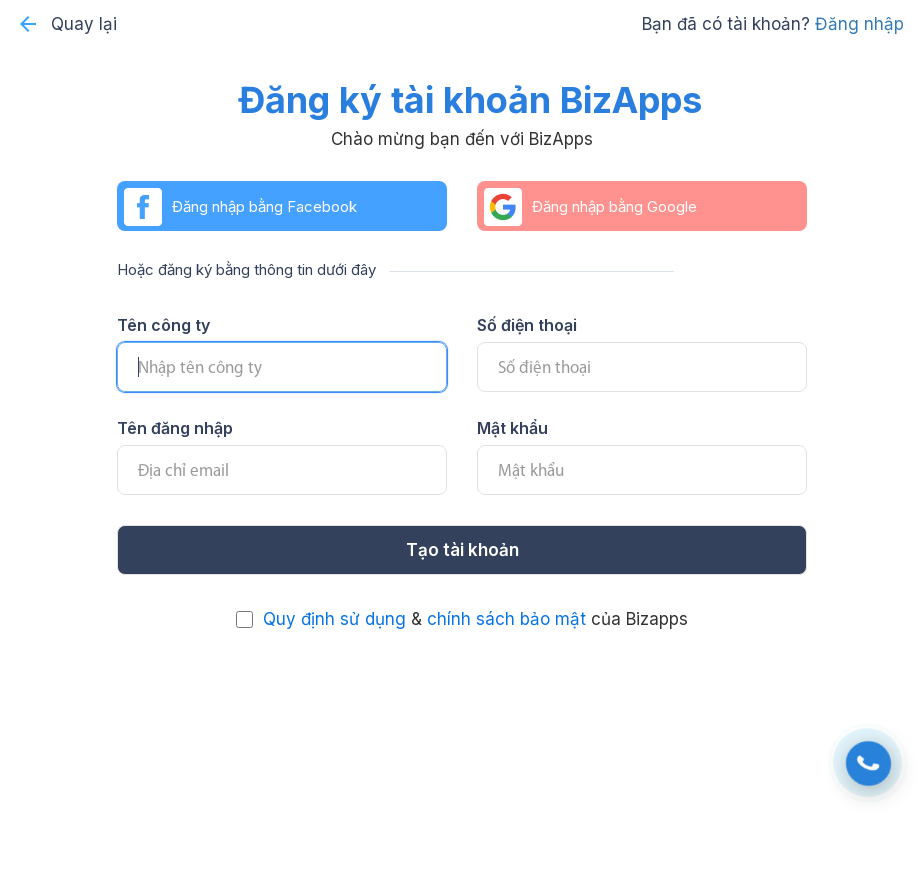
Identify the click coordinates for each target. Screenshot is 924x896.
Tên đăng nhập (175, 428)
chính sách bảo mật (506, 619)
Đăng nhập (859, 24)
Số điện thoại (527, 325)
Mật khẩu (512, 428)
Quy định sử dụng (334, 619)
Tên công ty (163, 325)
